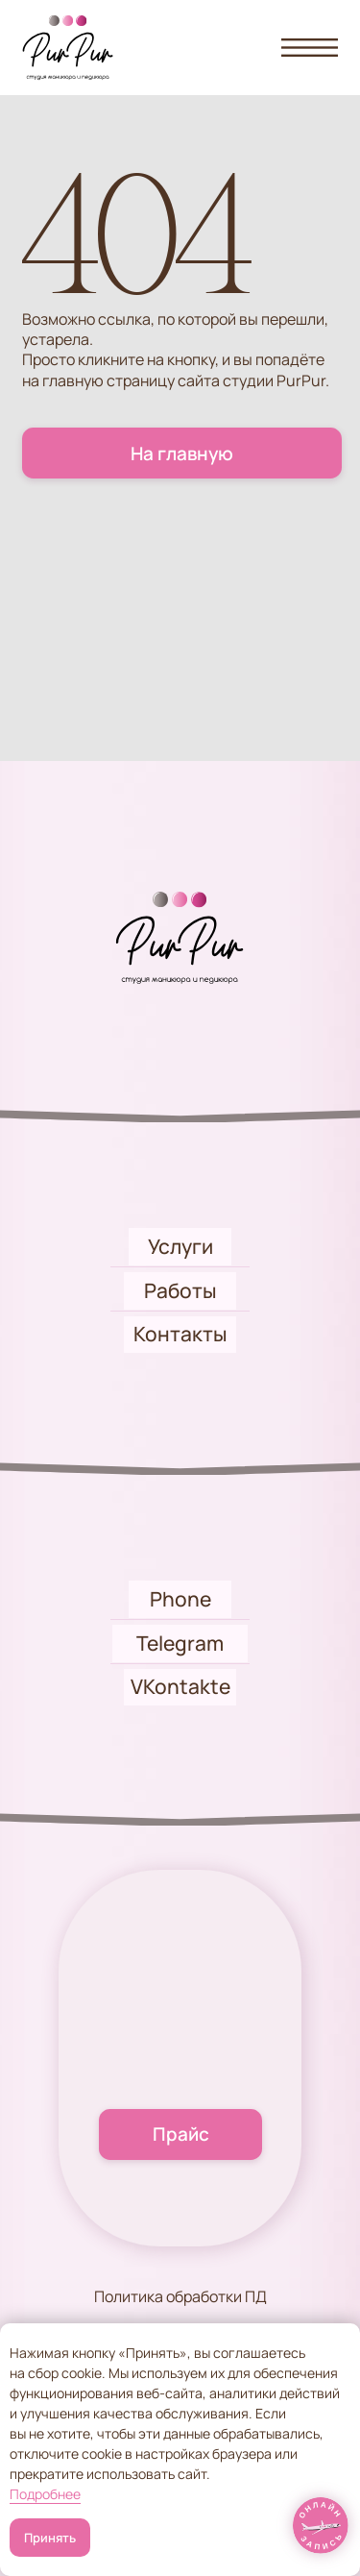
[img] (321, 2525)
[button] (309, 47)
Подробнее (45, 2494)
